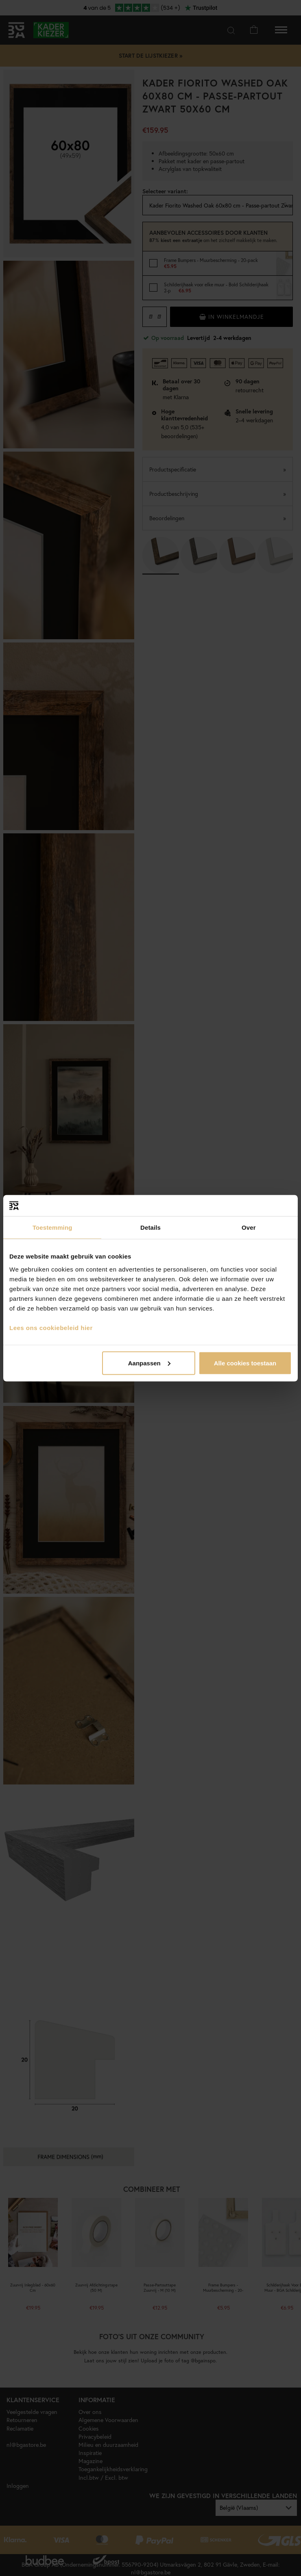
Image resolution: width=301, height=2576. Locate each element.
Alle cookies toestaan (245, 1362)
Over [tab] (249, 1227)
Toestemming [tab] (52, 1227)
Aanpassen (149, 1362)
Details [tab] (150, 1227)
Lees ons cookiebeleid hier (51, 1327)
